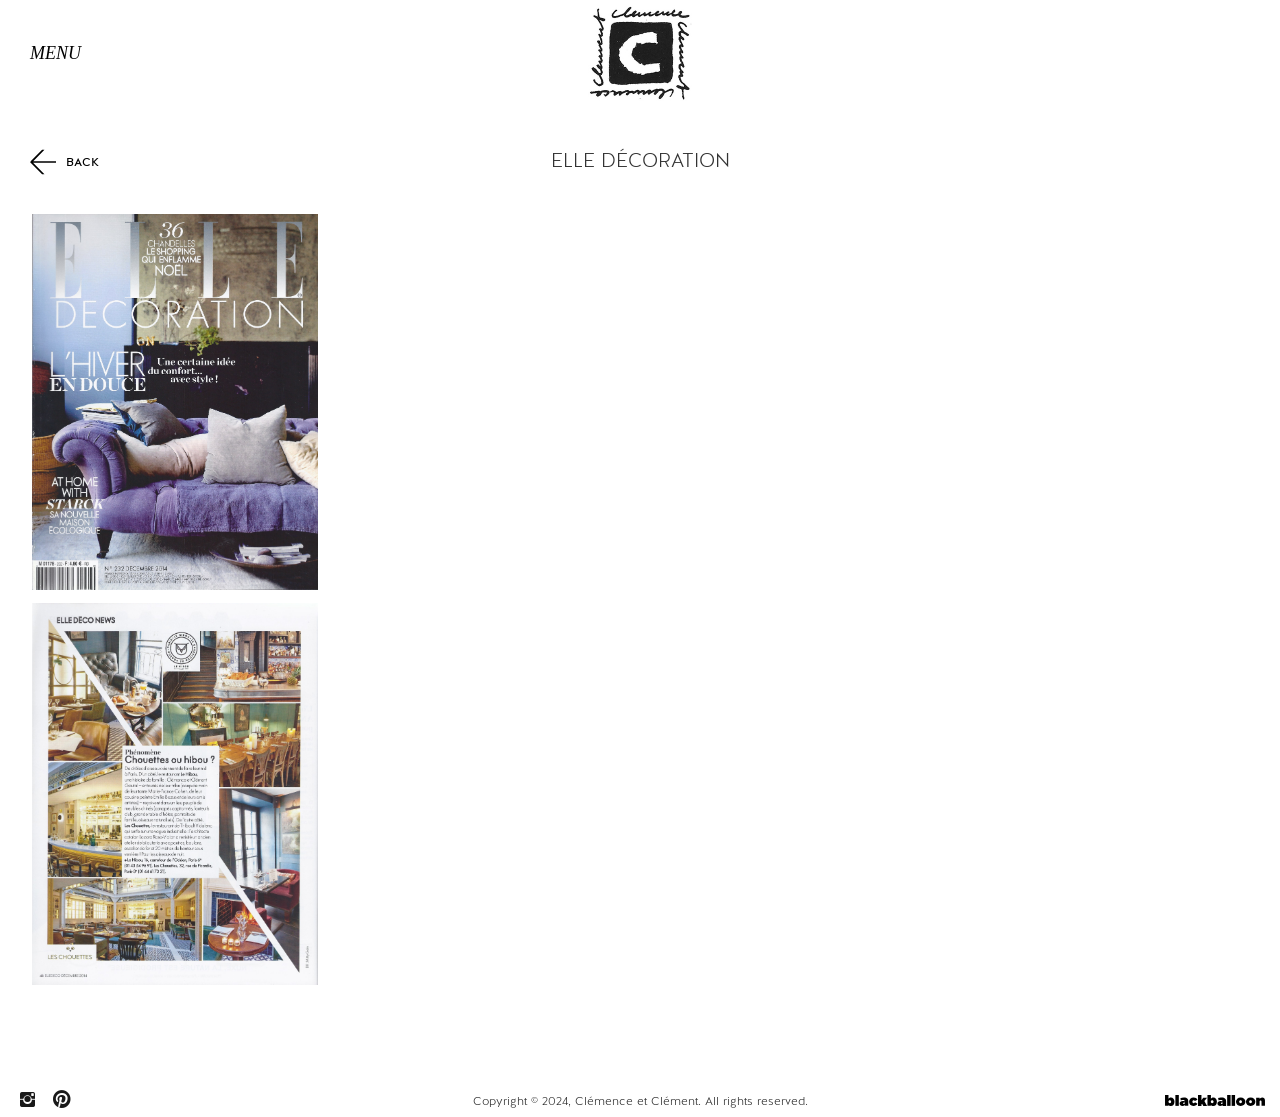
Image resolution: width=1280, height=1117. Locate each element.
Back (64, 161)
